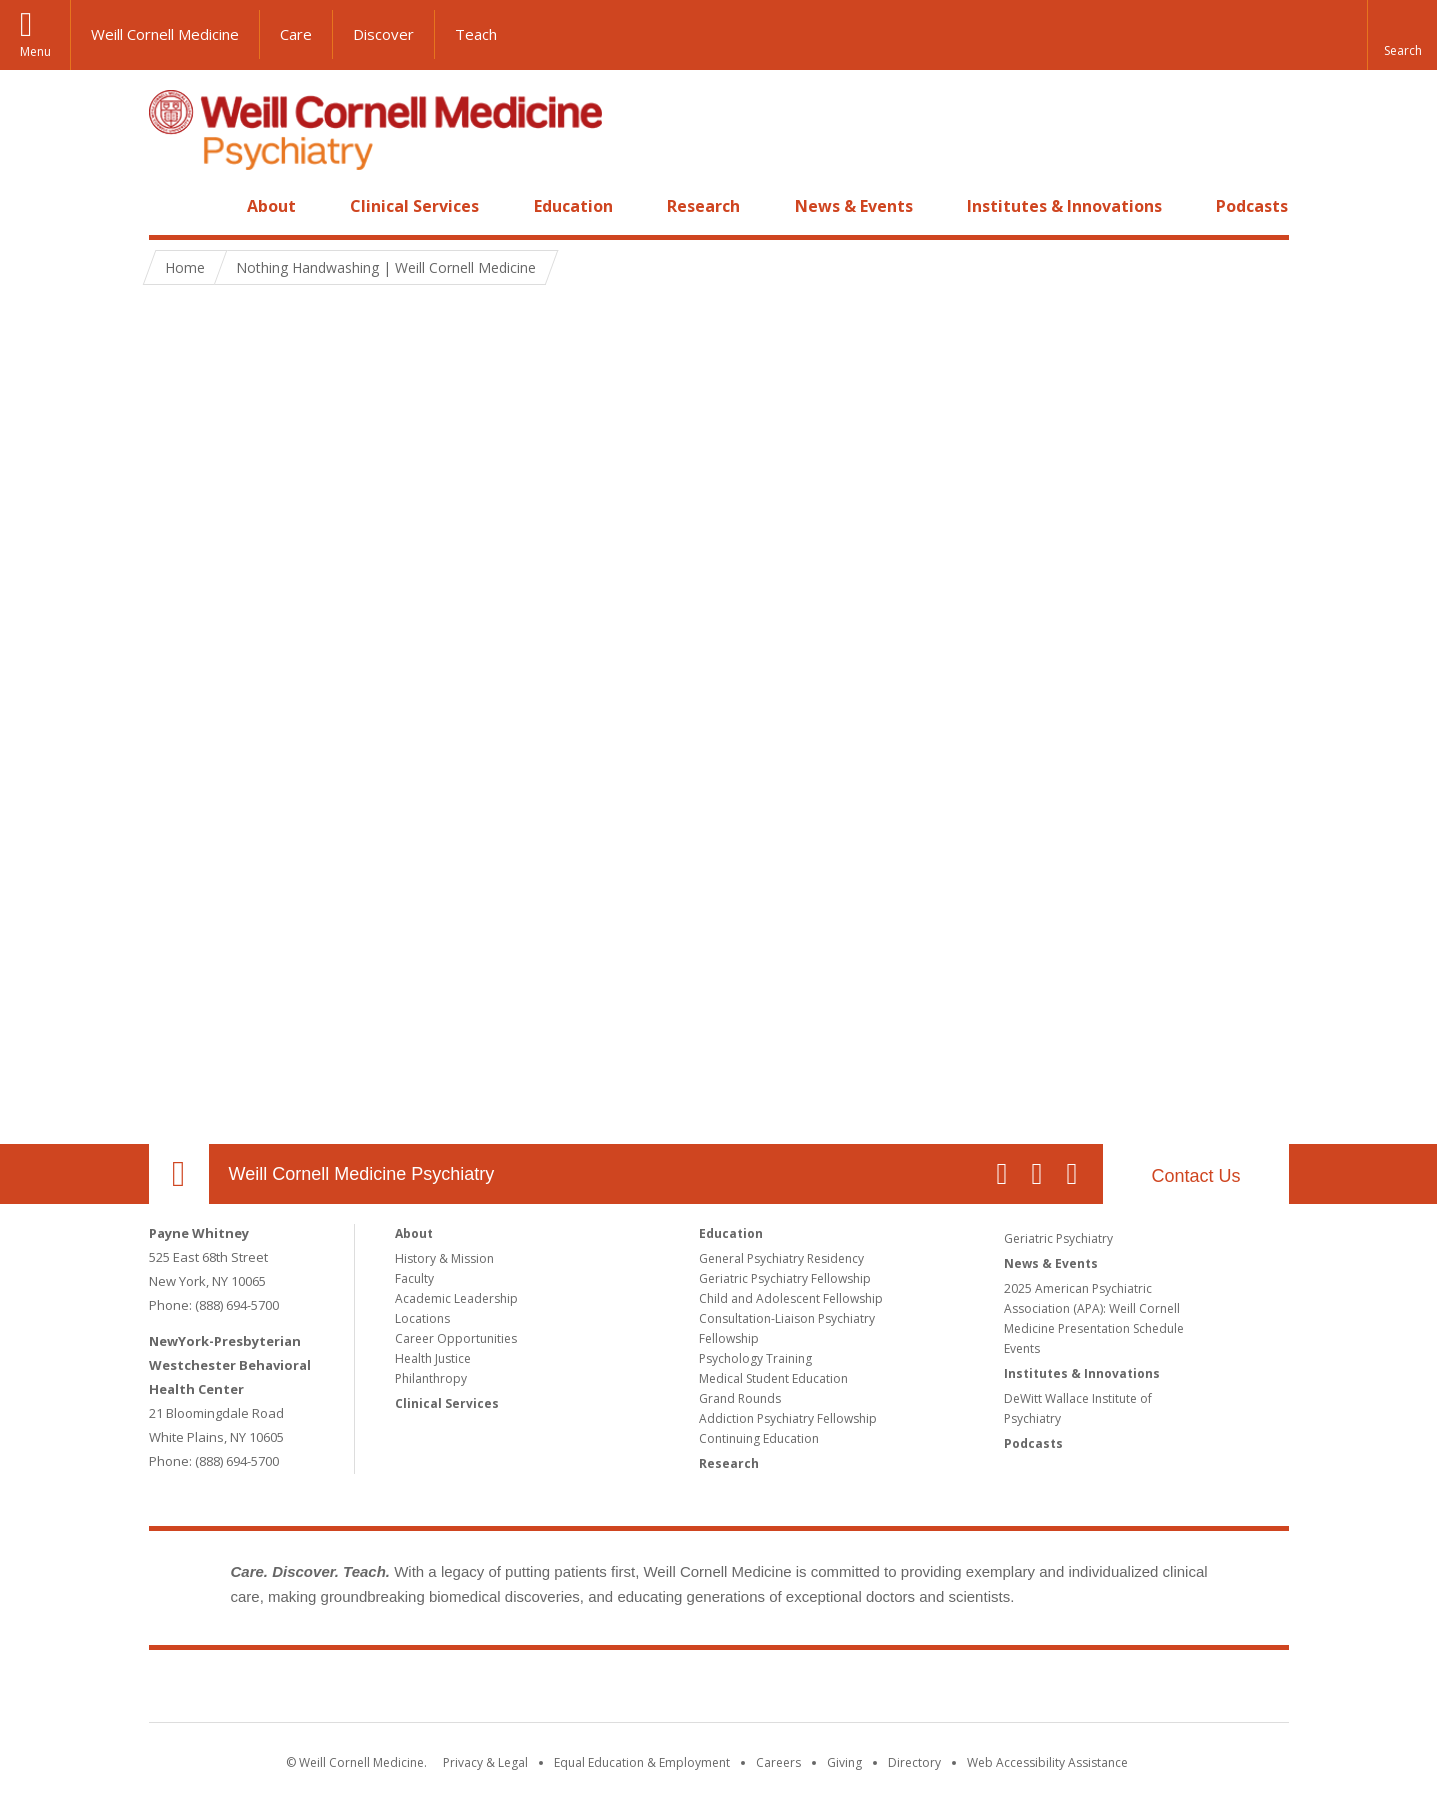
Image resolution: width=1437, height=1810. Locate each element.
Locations (422, 1318)
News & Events (854, 206)
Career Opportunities (456, 1338)
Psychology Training (755, 1358)
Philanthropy (431, 1378)
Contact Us (1195, 1176)
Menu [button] (35, 51)
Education (573, 206)
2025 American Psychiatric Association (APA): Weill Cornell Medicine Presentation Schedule (1094, 1308)
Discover (383, 34)
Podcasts (1252, 206)
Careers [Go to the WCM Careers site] (778, 1762)
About (271, 206)
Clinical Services (414, 206)
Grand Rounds (740, 1398)
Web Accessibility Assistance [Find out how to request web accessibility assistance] (1047, 1762)
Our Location (179, 1174)
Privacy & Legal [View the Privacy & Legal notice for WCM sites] (485, 1762)
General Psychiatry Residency (781, 1258)
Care (296, 34)
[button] (1402, 35)
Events (1022, 1348)
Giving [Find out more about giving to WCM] (844, 1762)
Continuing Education (759, 1438)
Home (171, 206)
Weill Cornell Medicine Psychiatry (362, 1174)
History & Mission (444, 1258)
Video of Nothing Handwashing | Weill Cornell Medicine (718, 719)
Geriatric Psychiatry (1058, 1238)
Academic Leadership (456, 1298)
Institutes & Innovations (1064, 206)
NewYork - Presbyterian (885, 1690)
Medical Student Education (773, 1378)
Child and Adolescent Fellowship (791, 1298)
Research (703, 206)
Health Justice (433, 1358)
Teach (476, 34)
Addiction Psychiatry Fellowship (788, 1418)
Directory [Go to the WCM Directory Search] (914, 1762)
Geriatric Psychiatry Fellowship (785, 1278)
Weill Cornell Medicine (165, 34)
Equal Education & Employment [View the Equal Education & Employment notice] (642, 1762)
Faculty (414, 1278)
